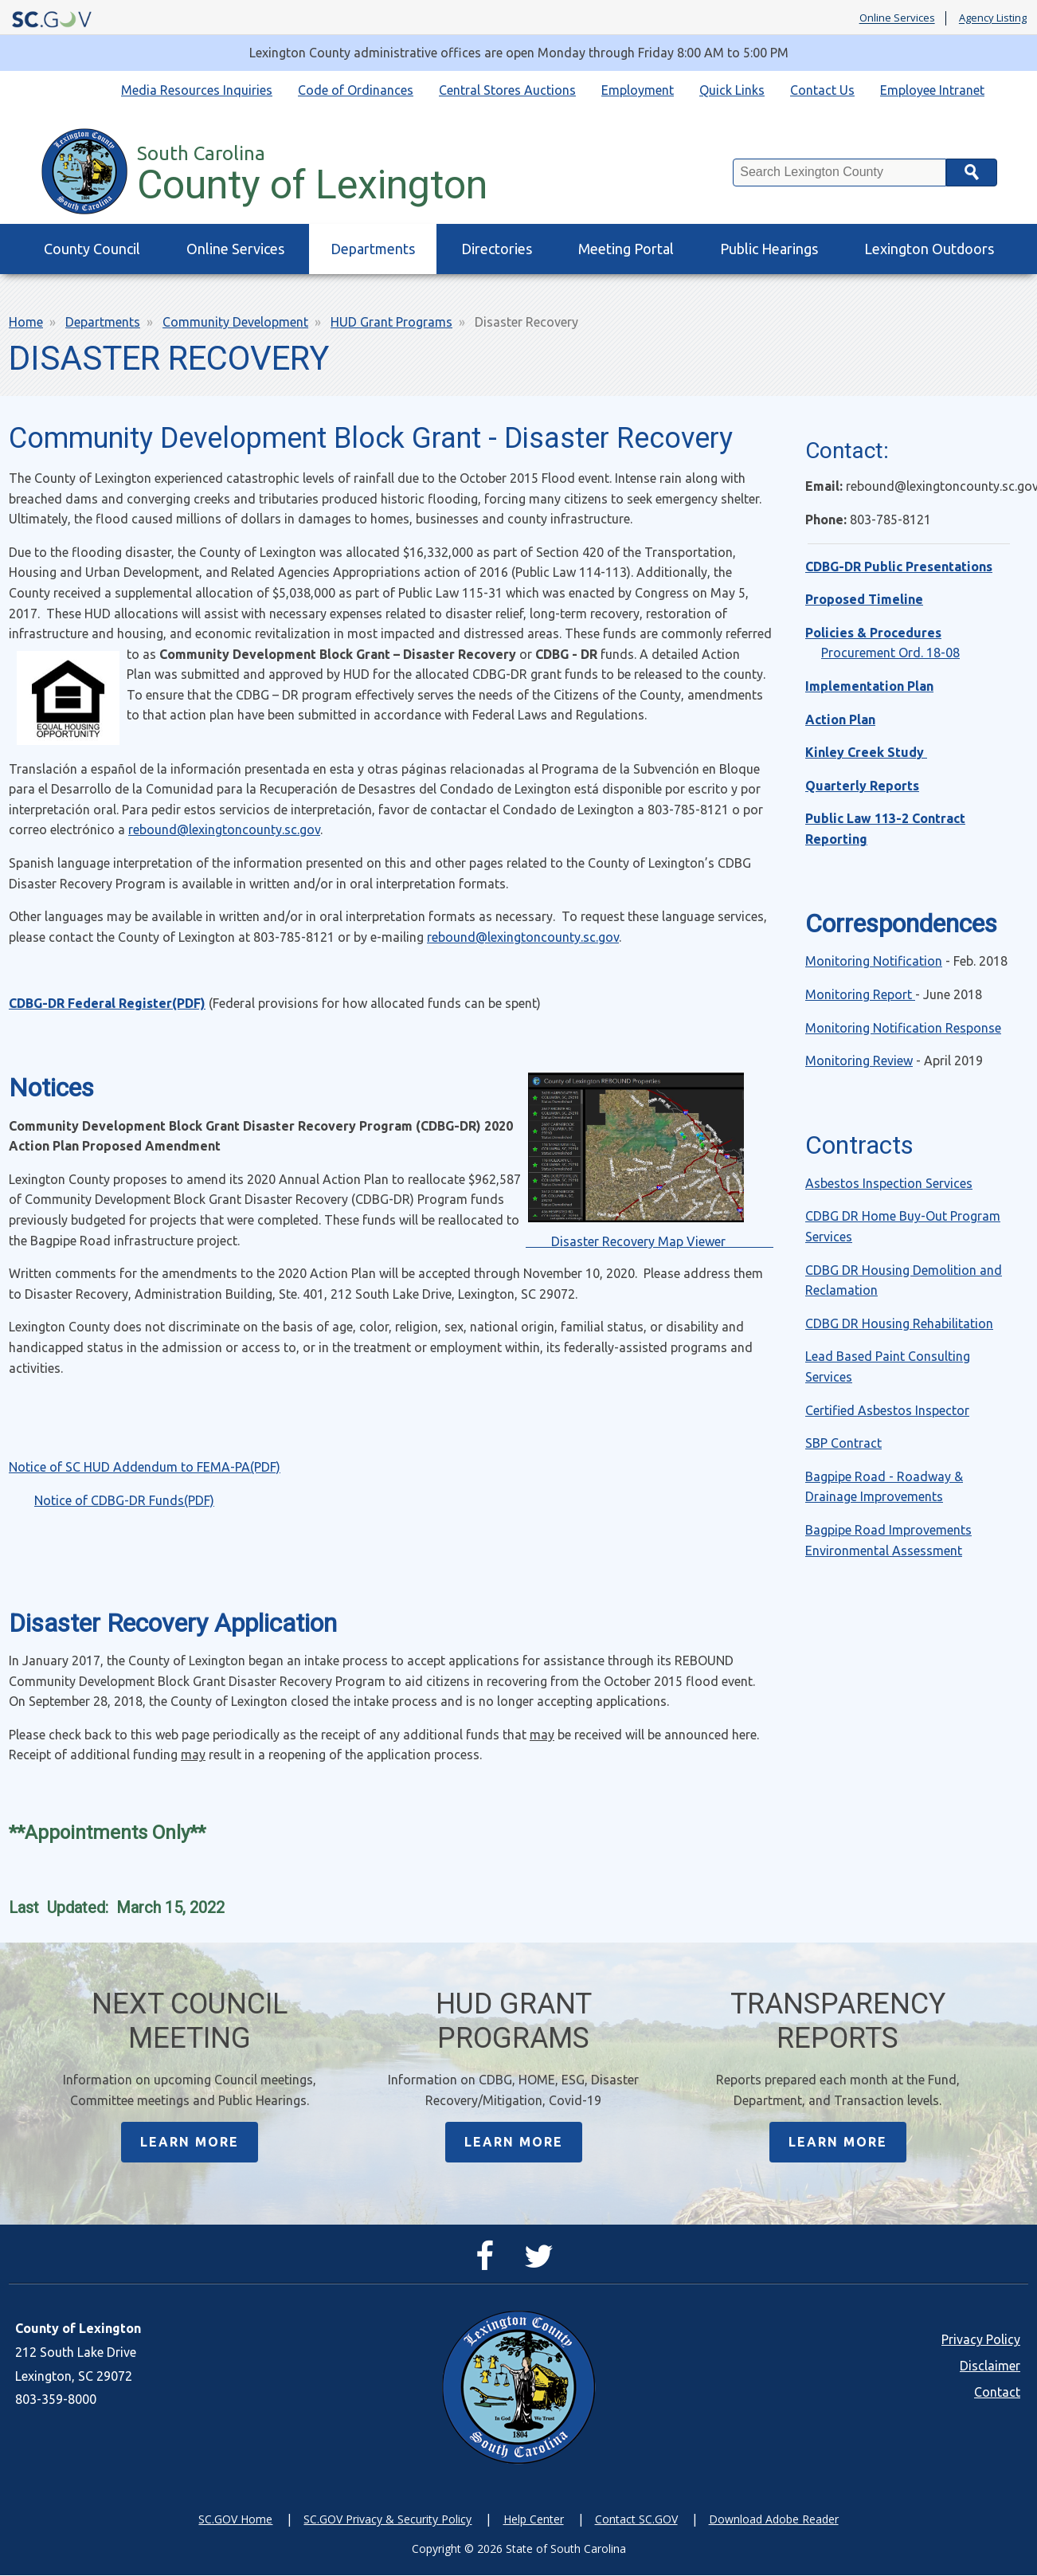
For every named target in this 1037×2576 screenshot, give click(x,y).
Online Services (897, 18)
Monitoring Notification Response (903, 1028)
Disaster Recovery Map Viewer (649, 1241)
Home (26, 322)
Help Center (533, 2520)
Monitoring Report (860, 994)
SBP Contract (843, 1443)
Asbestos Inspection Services (888, 1183)
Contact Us (822, 90)
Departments (373, 249)
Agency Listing (993, 18)
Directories (496, 249)
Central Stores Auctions (507, 90)
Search (971, 172)
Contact (997, 2393)
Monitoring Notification (873, 961)
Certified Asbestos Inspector (887, 1410)
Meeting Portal (626, 249)
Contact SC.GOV (636, 2520)
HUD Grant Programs (391, 322)
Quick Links (732, 90)
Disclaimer (990, 2367)
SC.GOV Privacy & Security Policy (387, 2520)
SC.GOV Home (235, 2520)
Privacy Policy (980, 2341)
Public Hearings (769, 249)
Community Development (235, 322)
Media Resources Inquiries (196, 90)
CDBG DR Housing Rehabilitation (899, 1323)
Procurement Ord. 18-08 (890, 652)
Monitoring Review (859, 1060)
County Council (92, 249)
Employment (637, 90)
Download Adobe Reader (774, 2520)
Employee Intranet (932, 90)
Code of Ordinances (355, 90)
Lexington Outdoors (929, 249)
